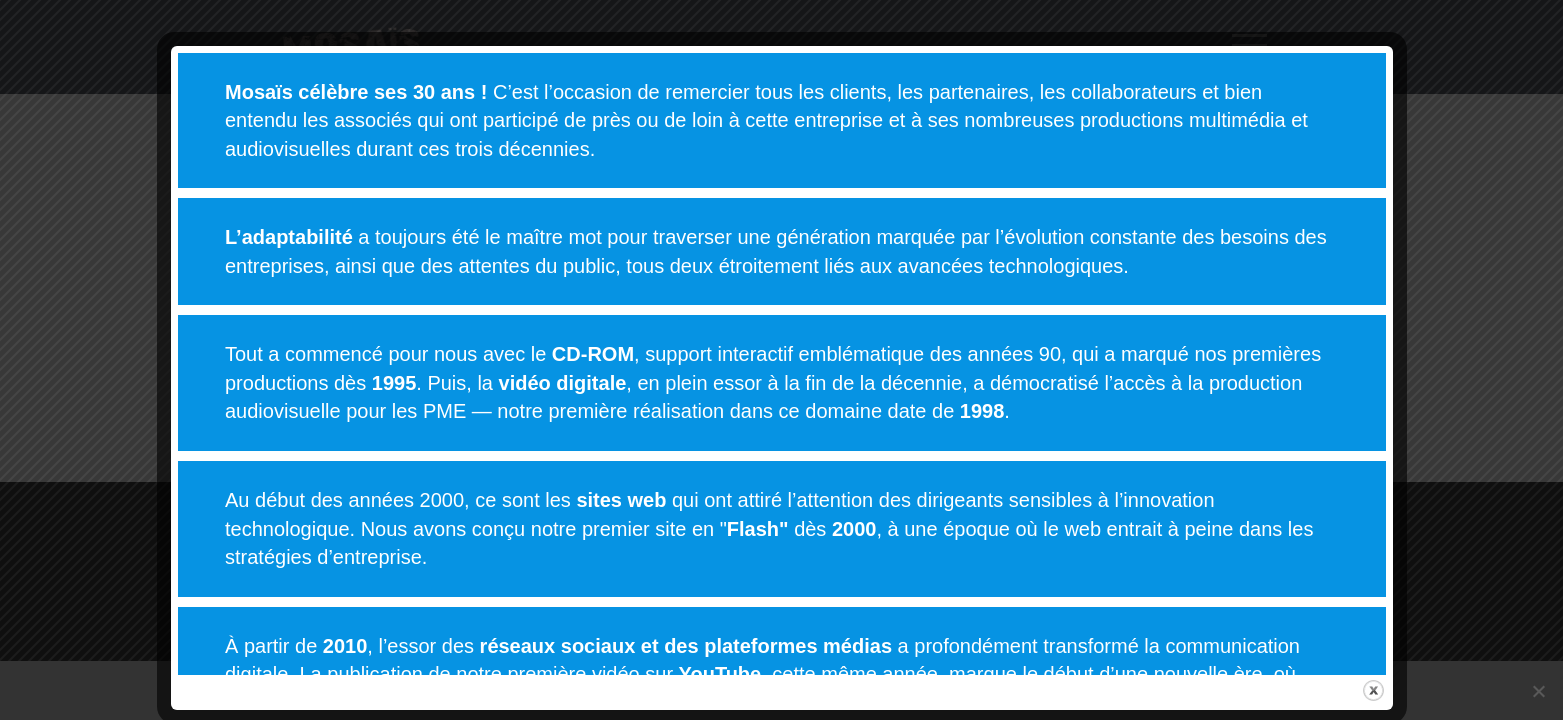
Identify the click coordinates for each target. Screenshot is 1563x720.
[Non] (1538, 691)
